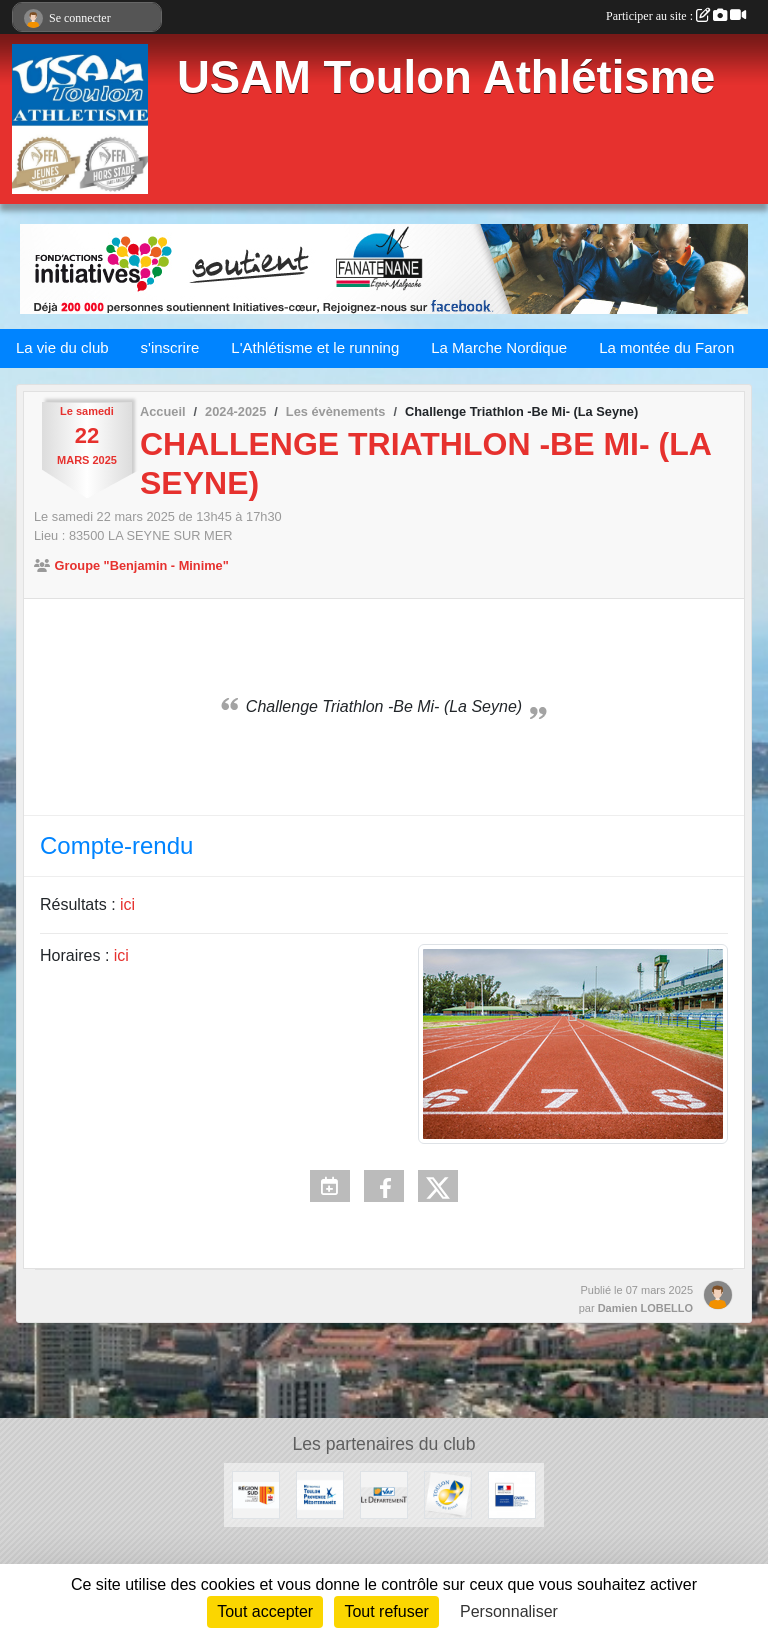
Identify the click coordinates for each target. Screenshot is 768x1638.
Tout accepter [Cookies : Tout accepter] (265, 1611)
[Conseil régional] (256, 1493)
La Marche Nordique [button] (499, 347)
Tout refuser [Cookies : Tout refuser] (386, 1611)
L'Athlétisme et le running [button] (315, 347)
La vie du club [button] (62, 347)
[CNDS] (512, 1493)
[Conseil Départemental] (384, 1493)
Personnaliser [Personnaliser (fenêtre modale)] (509, 1611)
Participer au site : (676, 16)
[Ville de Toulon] (448, 1493)
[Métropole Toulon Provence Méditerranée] (320, 1493)
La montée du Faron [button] (666, 347)
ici (127, 904)
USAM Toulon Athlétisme (446, 77)
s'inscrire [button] (170, 347)
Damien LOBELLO (645, 1308)
